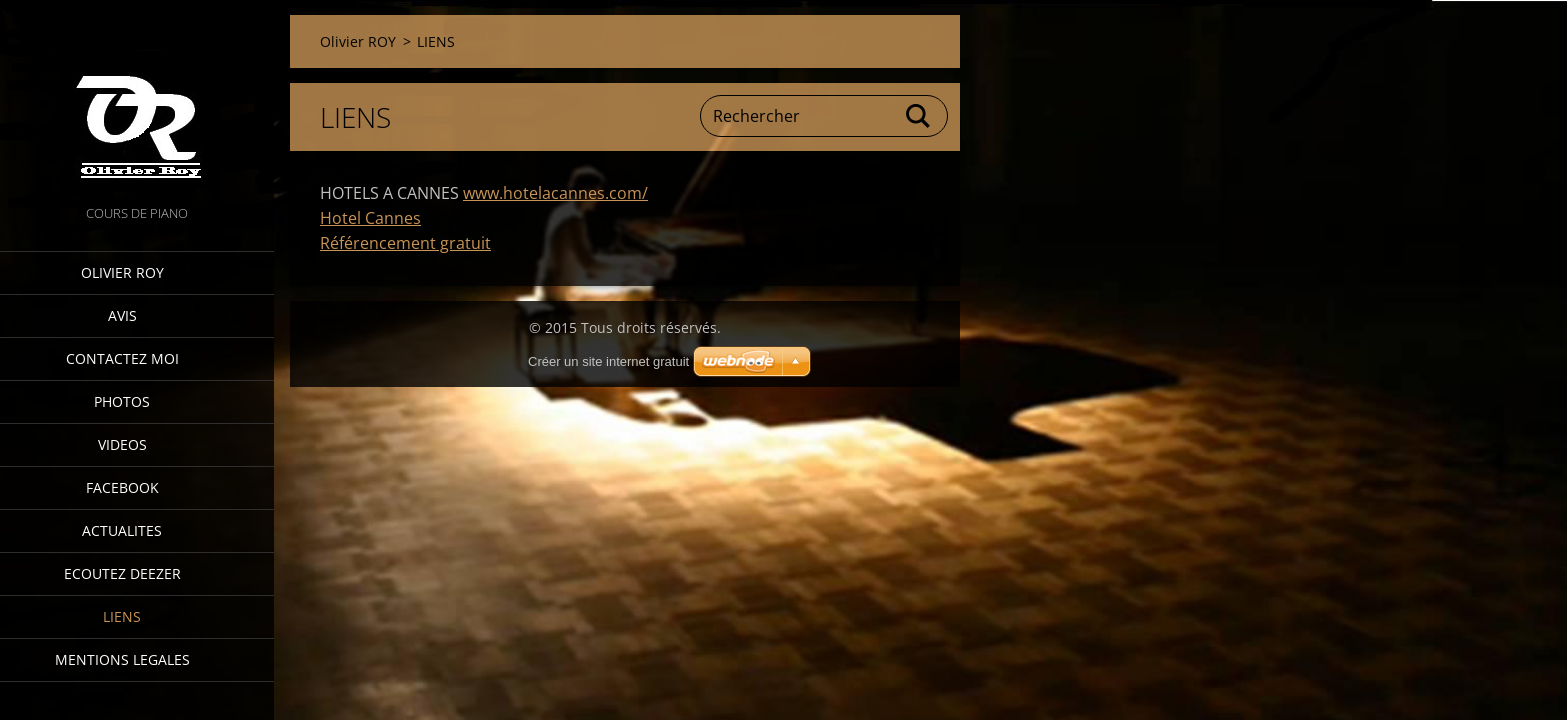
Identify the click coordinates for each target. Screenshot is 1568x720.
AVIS (122, 315)
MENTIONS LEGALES (122, 659)
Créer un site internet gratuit (608, 361)
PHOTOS (122, 401)
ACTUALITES (122, 530)
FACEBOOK (122, 487)
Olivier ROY (122, 272)
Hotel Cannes (370, 218)
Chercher (919, 116)
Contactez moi (122, 358)
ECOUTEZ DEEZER (122, 573)
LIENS (122, 616)
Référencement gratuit (405, 243)
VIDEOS (122, 444)
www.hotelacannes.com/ (555, 193)
